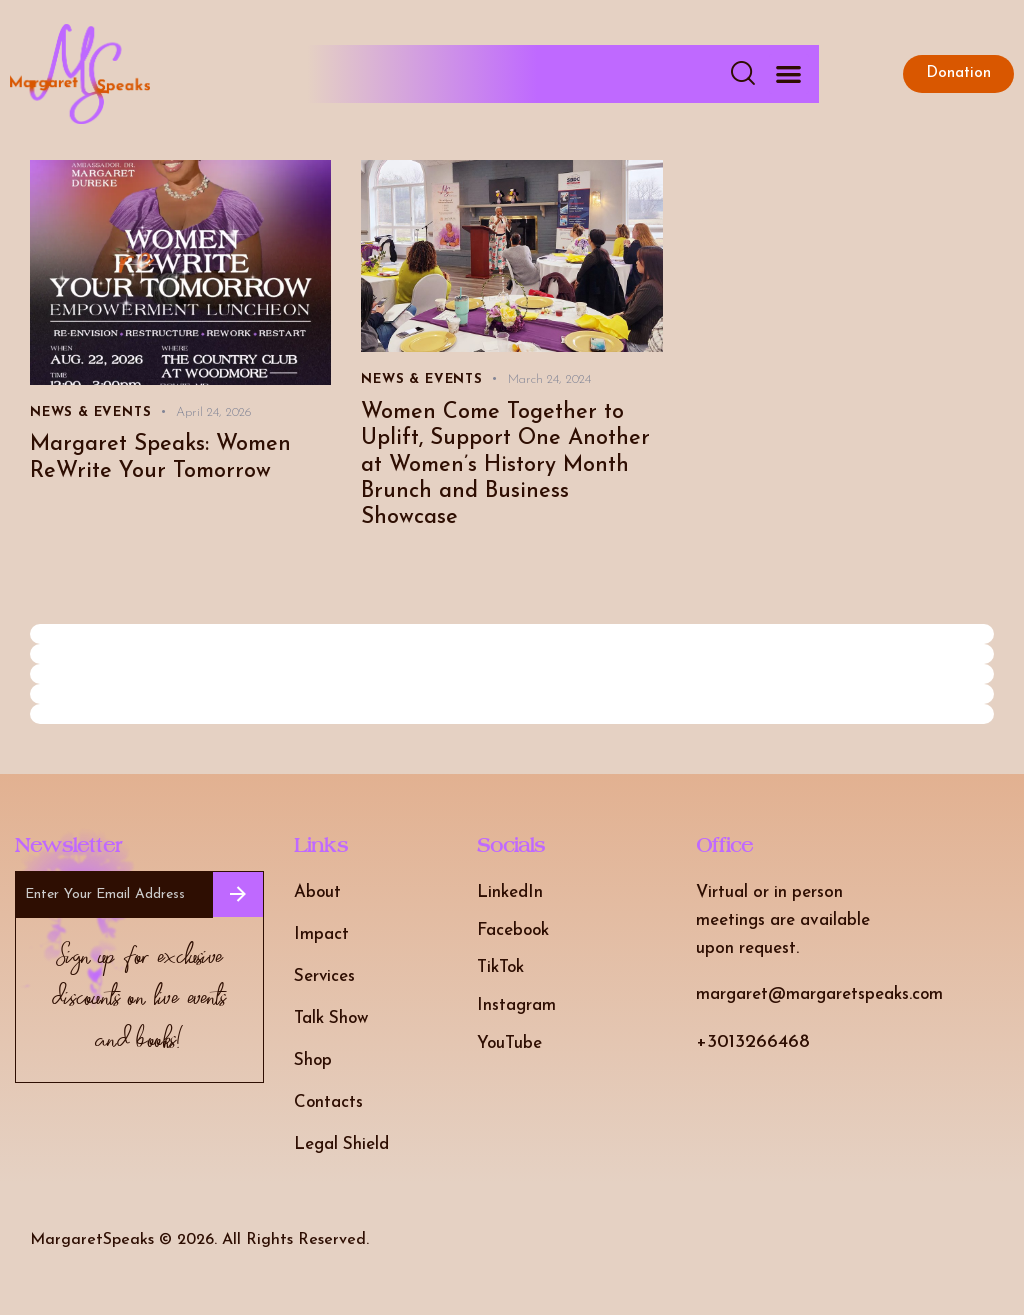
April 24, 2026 (214, 412)
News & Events (90, 412)
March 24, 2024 (549, 379)
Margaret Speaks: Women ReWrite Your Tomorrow (161, 458)
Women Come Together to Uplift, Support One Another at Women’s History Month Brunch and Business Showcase (506, 466)
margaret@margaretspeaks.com (820, 995)
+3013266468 (753, 1043)
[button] (789, 74)
